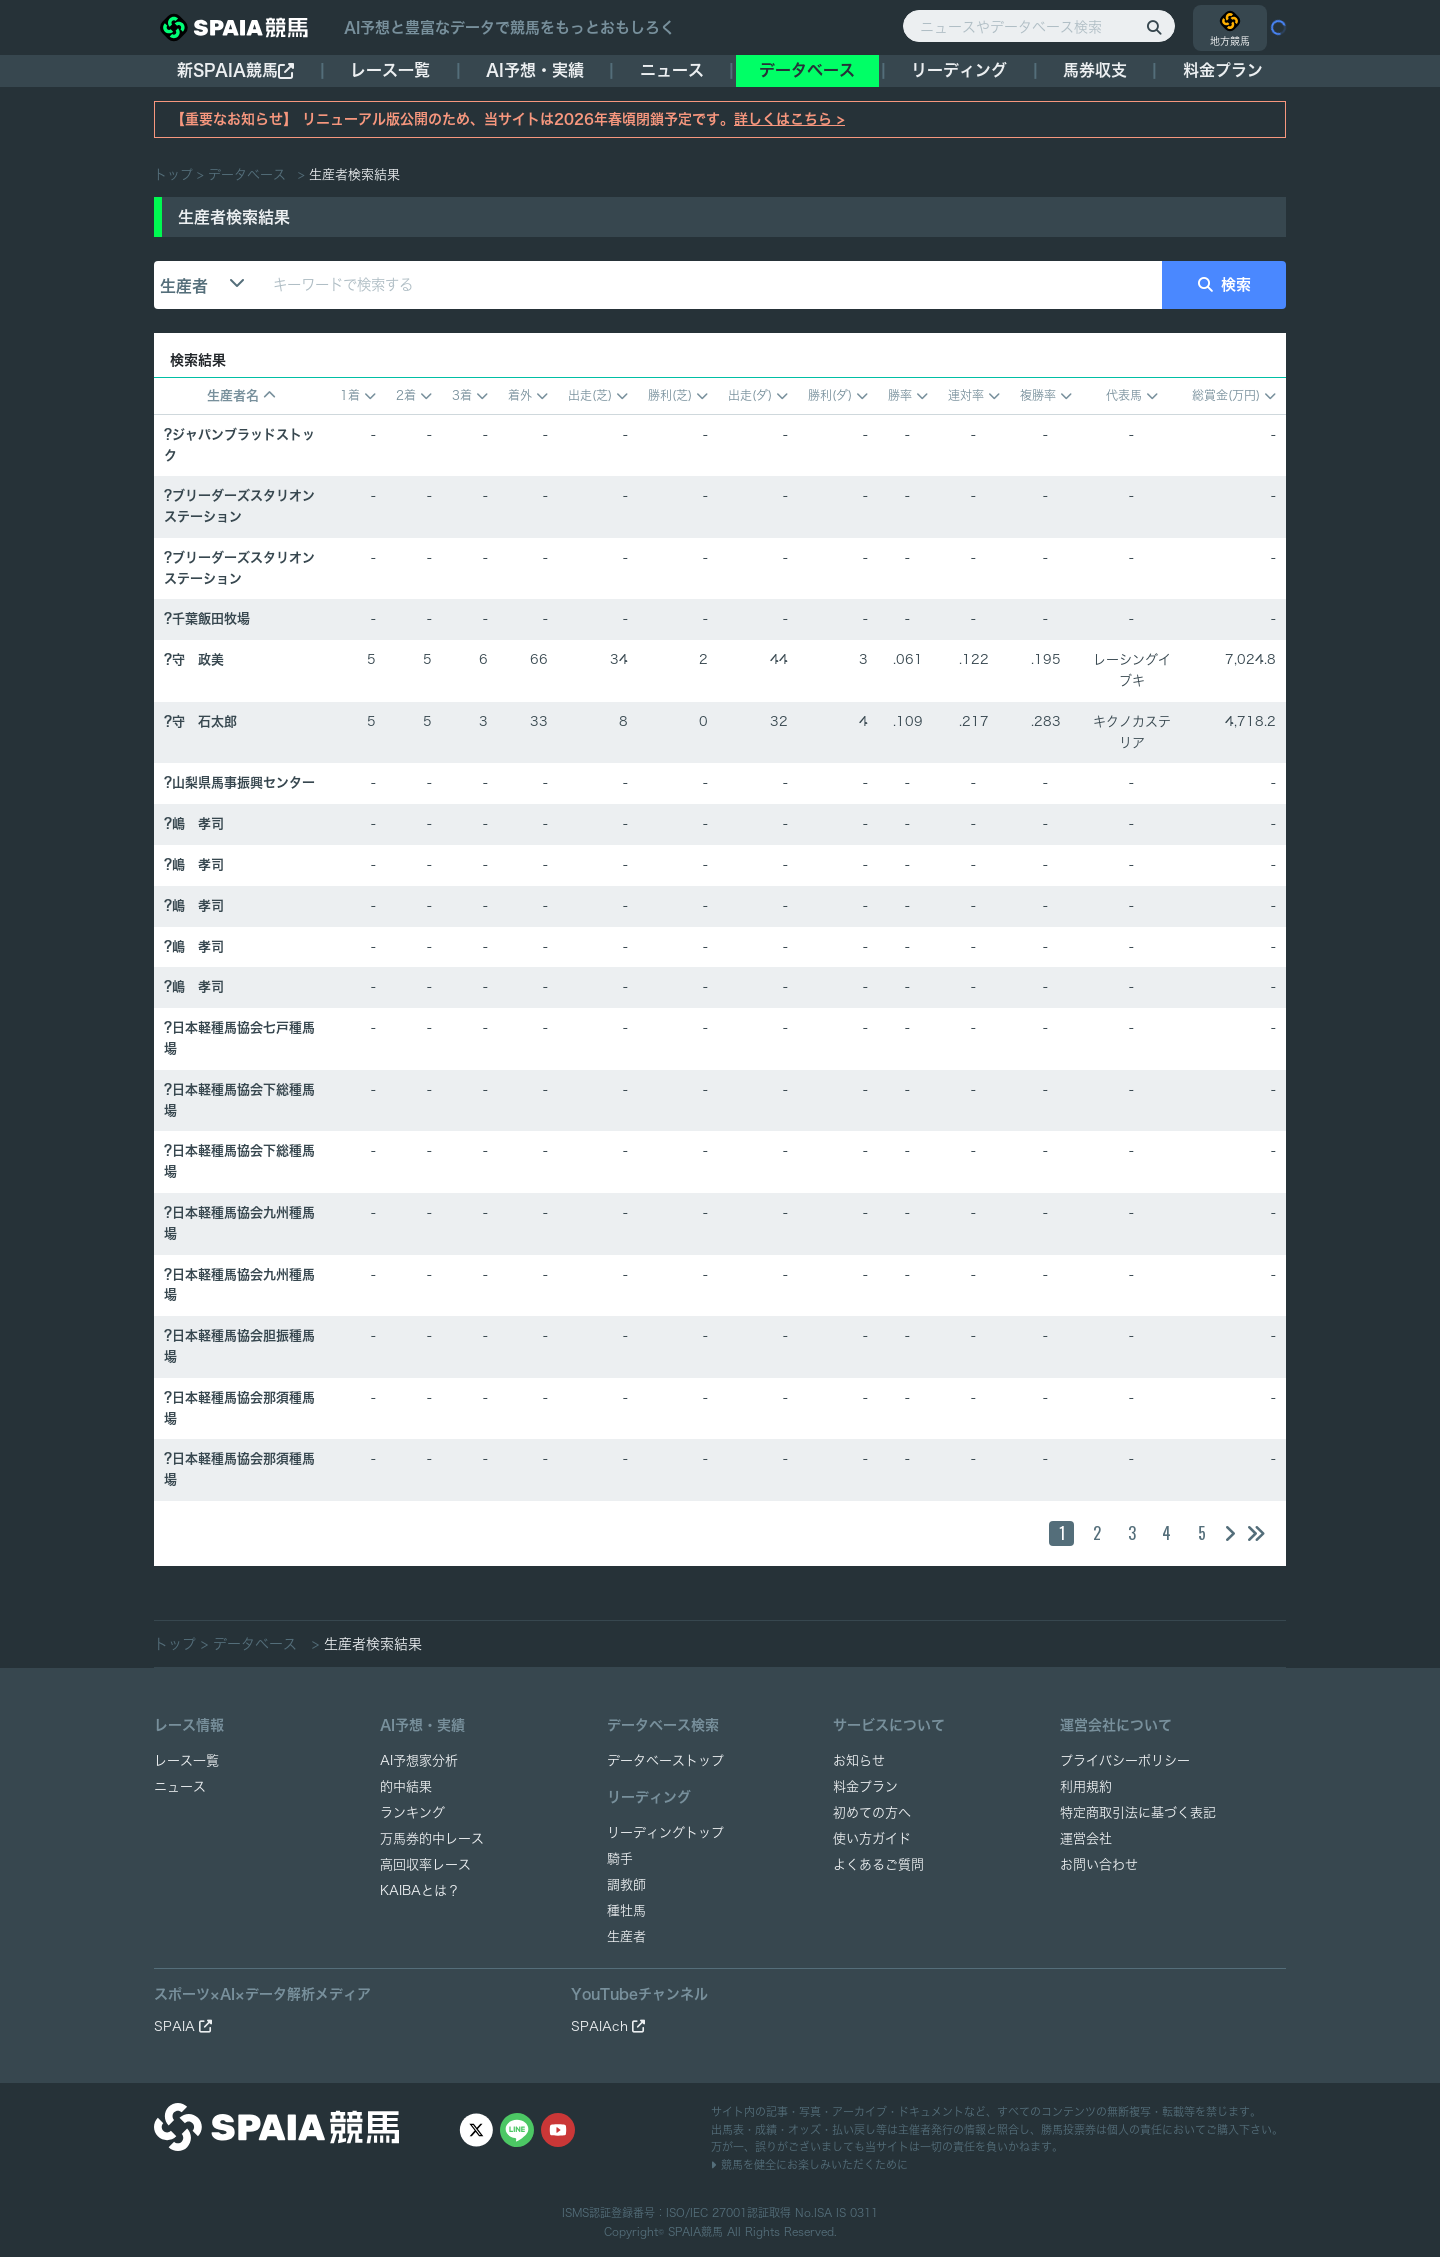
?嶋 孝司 (194, 823)
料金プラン (865, 1786)
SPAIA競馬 (695, 2231)
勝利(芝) (678, 395)
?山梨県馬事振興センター (239, 782)
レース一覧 (390, 70)
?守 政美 (194, 659)
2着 (414, 395)
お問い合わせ (1099, 1864)
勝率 (908, 395)
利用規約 (1086, 1786)
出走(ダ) (758, 395)
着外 (528, 395)
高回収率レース (425, 1864)
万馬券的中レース (432, 1838)
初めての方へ (872, 1812)
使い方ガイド (872, 1838)
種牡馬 (626, 1910)
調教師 (626, 1884)
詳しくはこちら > (789, 119)
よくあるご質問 (878, 1864)
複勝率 (1046, 395)
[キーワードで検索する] (712, 285)
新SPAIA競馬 (235, 70)
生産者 (184, 286)
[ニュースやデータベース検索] (1039, 26)
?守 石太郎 (200, 721)
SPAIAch (608, 2026)
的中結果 (406, 1786)
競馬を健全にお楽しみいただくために (809, 2164)
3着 (470, 395)
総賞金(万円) (1234, 395)
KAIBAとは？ (420, 1890)
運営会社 (1086, 1838)
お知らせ (859, 1760)
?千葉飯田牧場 (207, 618)
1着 (358, 395)
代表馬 (1132, 395)
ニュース (672, 70)
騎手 (620, 1858)
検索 (1224, 284)
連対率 (974, 395)
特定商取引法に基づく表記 (1138, 1812)
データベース (807, 70)
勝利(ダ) (838, 395)
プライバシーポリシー (1125, 1760)
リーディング (959, 70)
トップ (173, 174)
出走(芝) (598, 395)
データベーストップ (665, 1760)
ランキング (412, 1812)
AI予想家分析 (419, 1760)
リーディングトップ (665, 1832)
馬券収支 (1095, 70)
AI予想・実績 (535, 70)
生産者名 (241, 395)
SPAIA (183, 2026)
